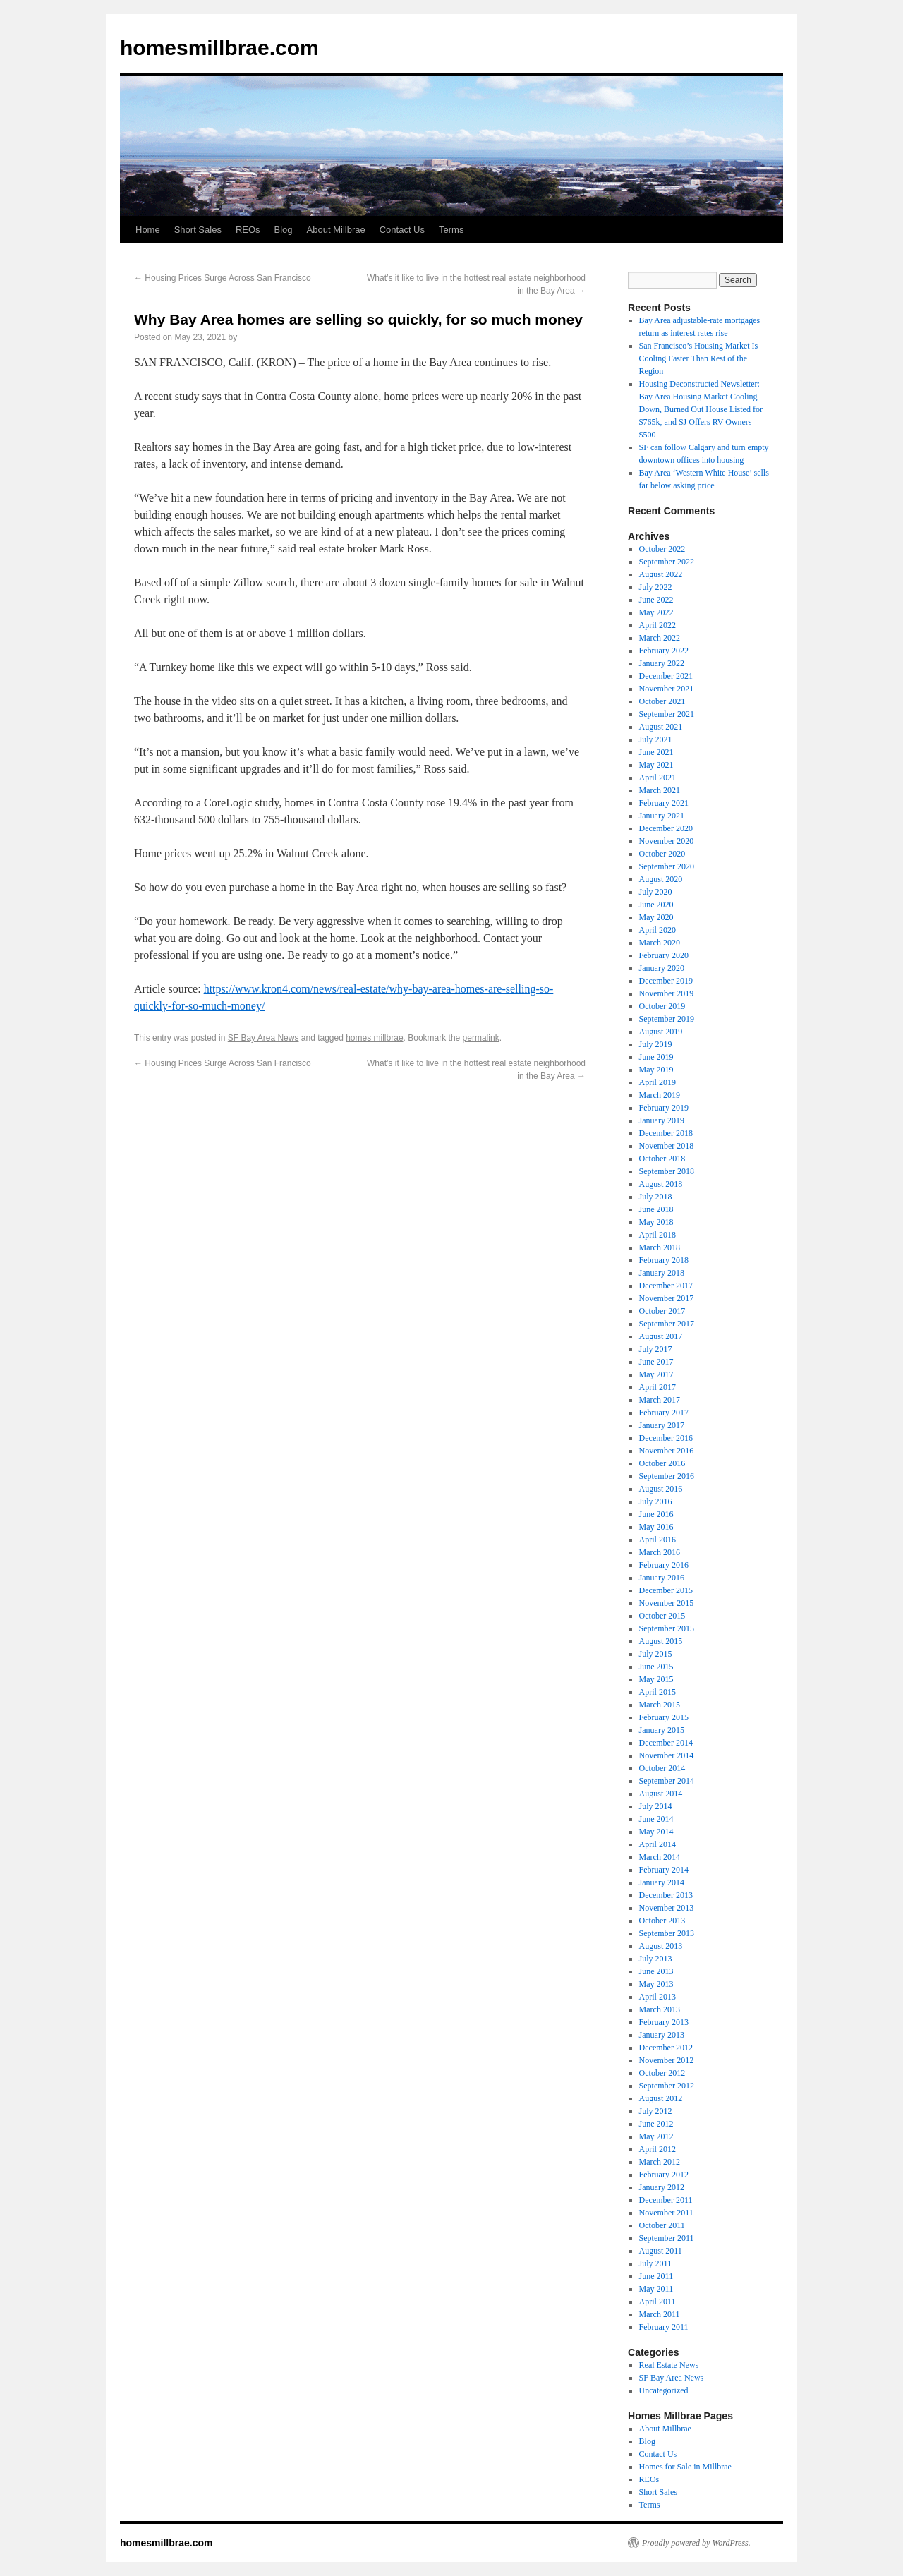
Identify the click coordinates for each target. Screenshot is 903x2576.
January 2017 (661, 1425)
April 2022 (657, 625)
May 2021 (656, 765)
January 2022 (661, 663)
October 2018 (662, 1158)
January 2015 (661, 1730)
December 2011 (666, 2200)
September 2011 (666, 2238)
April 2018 (657, 1235)
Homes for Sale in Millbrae (685, 2467)
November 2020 (666, 841)
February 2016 (664, 1565)
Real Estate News (669, 2365)
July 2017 (655, 1349)
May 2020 (656, 917)
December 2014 (666, 1743)
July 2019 (655, 1044)
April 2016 (657, 1539)
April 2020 (657, 930)
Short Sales (198, 229)
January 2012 (661, 2187)
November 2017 (666, 1298)
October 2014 (662, 1768)
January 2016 (661, 1578)
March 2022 (659, 638)
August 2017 (661, 1336)
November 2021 (666, 689)
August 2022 (661, 574)
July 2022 (655, 587)
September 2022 (666, 562)
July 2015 (655, 1654)
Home (147, 229)
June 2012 (656, 2124)
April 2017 (657, 1387)
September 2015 (666, 1628)
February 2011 (664, 2327)
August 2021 (661, 727)
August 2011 (660, 2251)
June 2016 (656, 1514)
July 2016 (655, 1501)
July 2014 (655, 1806)
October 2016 (662, 1463)
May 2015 (656, 1679)
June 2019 (656, 1057)
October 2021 (662, 701)
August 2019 (661, 1031)
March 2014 (659, 1857)
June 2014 (656, 1819)
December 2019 (666, 981)
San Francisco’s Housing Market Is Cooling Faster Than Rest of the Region (698, 358)
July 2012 (655, 2111)
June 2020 (656, 904)
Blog (283, 229)
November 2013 (666, 1908)
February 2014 (664, 1870)
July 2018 (655, 1197)
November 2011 (666, 2213)
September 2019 (666, 1019)
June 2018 (656, 1209)
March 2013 (659, 2009)
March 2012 (659, 2162)
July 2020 (655, 892)
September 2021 (666, 714)
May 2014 (656, 1832)
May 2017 (656, 1374)
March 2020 (659, 943)
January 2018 (661, 1273)
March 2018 (659, 1247)
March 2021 (659, 790)
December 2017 (666, 1285)
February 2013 (664, 2022)
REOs (248, 229)
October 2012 (662, 2073)
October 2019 (662, 1006)
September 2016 (666, 1476)
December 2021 (666, 676)
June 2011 (656, 2276)
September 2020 (666, 866)
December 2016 (666, 1438)
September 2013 (666, 1933)
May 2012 (656, 2136)
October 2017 (662, 1311)
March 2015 (659, 1705)
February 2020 (664, 955)
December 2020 (666, 828)
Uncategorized (664, 2390)
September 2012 (666, 2086)
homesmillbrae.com (219, 47)
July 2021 (655, 739)
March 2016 (659, 1552)
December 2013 (666, 1895)
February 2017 (664, 1412)
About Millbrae (336, 229)
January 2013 (661, 2035)
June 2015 (656, 1666)
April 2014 (657, 1844)
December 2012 (666, 2047)
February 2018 (664, 1260)
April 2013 (657, 1997)
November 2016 (666, 1451)
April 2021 (657, 777)
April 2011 (657, 2301)
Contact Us (402, 229)
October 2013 (662, 1920)
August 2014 (661, 1793)
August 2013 (661, 1946)
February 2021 (664, 803)
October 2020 (662, 854)
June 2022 (656, 600)
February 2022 (664, 650)
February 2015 (664, 1717)
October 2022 (662, 549)
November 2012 (666, 2060)
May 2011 (656, 2289)
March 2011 (659, 2314)
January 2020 (661, 968)
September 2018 (666, 1171)
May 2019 (656, 1070)
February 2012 (664, 2174)
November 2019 (666, 993)
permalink (481, 1038)
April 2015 (657, 1692)
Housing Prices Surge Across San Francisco (222, 278)
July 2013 (655, 1959)
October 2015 (662, 1616)
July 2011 (655, 2263)
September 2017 (666, 1324)
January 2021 (661, 816)
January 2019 (661, 1120)
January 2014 (661, 1882)
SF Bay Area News (263, 1038)
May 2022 (656, 612)
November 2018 (666, 1146)
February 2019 (664, 1108)
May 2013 (656, 1984)
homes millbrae (374, 1038)
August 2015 (661, 1641)
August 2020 (661, 879)
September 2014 (666, 1781)
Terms (451, 229)
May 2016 (656, 1527)
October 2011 (662, 2225)
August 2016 (661, 1489)
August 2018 (661, 1184)
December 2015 (666, 1590)
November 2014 (666, 1755)
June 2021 (656, 752)
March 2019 (659, 1095)
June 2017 (656, 1362)
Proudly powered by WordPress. (696, 2543)
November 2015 (666, 1603)
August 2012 (661, 2098)
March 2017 (659, 1400)
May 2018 (656, 1222)
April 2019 (657, 1082)
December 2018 (666, 1133)
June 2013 (656, 1971)
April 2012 (657, 2149)
